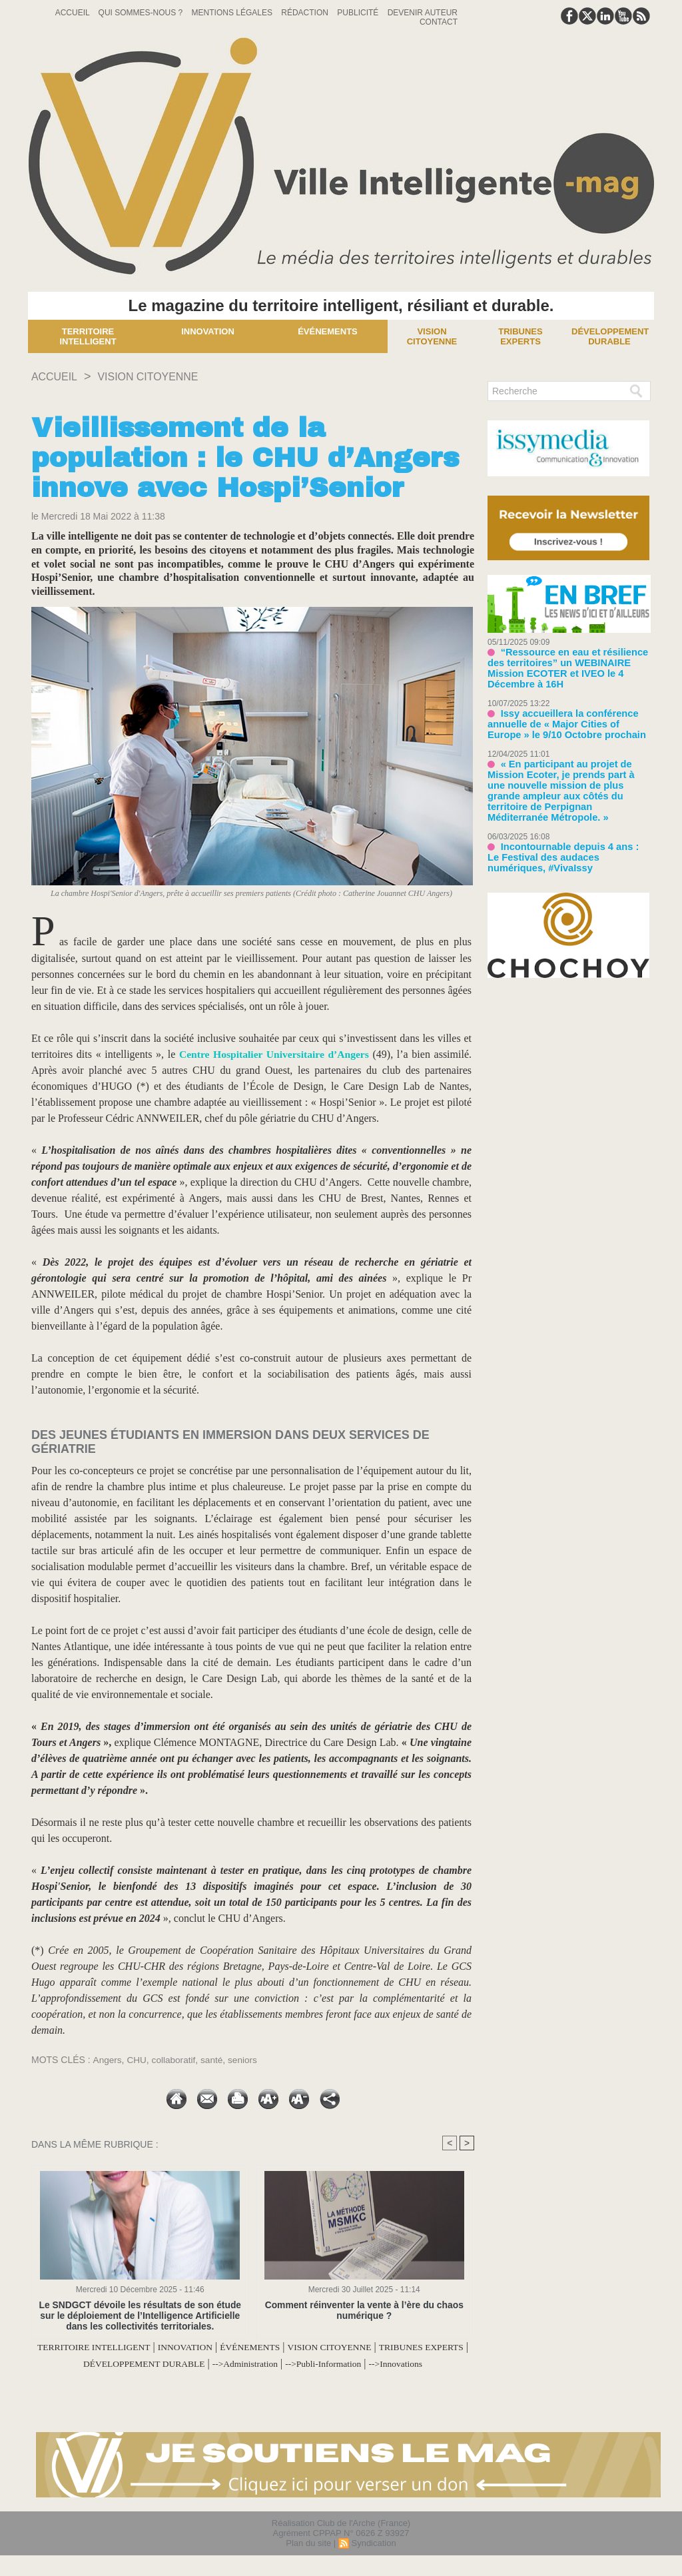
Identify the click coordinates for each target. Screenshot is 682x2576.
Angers (107, 2059)
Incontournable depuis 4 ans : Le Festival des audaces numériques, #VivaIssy (562, 828)
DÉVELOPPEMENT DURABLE (213, 2363)
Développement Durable (610, 336)
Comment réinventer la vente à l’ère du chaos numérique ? (364, 2310)
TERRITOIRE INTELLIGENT (121, 2347)
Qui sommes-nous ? (142, 12)
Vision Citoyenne (432, 336)
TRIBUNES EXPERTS (83, 2363)
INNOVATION (228, 2347)
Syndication (373, 2558)
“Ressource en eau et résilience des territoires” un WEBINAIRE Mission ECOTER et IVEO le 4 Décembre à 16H (568, 662)
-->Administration (331, 2363)
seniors (246, 2059)
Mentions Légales (233, 12)
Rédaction (305, 12)
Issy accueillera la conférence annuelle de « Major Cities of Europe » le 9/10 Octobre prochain (566, 710)
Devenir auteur (423, 12)
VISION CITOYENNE (160, 376)
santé (214, 2059)
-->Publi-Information (423, 2363)
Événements (328, 331)
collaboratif (175, 2059)
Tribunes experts (520, 336)
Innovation (207, 331)
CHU (137, 2059)
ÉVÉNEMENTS (304, 2347)
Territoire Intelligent (87, 336)
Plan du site (308, 2558)
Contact (439, 22)
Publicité (358, 12)
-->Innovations (252, 2379)
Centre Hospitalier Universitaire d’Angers (273, 1054)
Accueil (73, 12)
